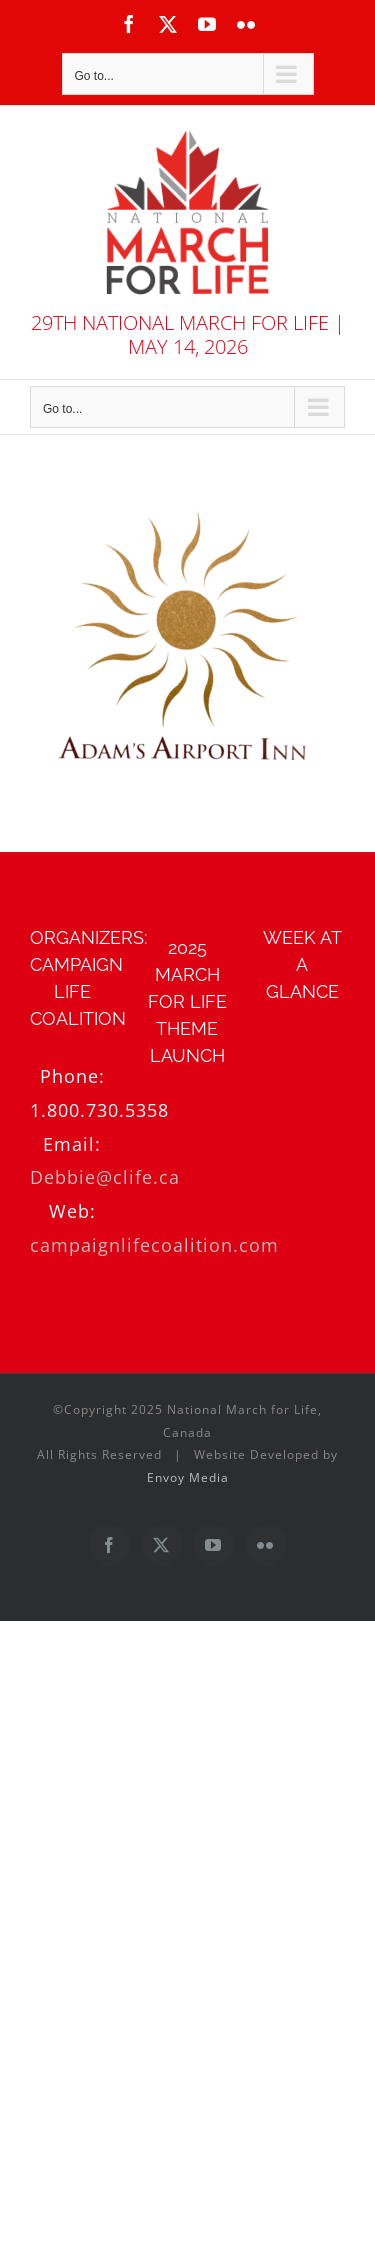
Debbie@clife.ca (105, 1177)
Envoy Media (188, 1477)
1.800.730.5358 (99, 1110)
